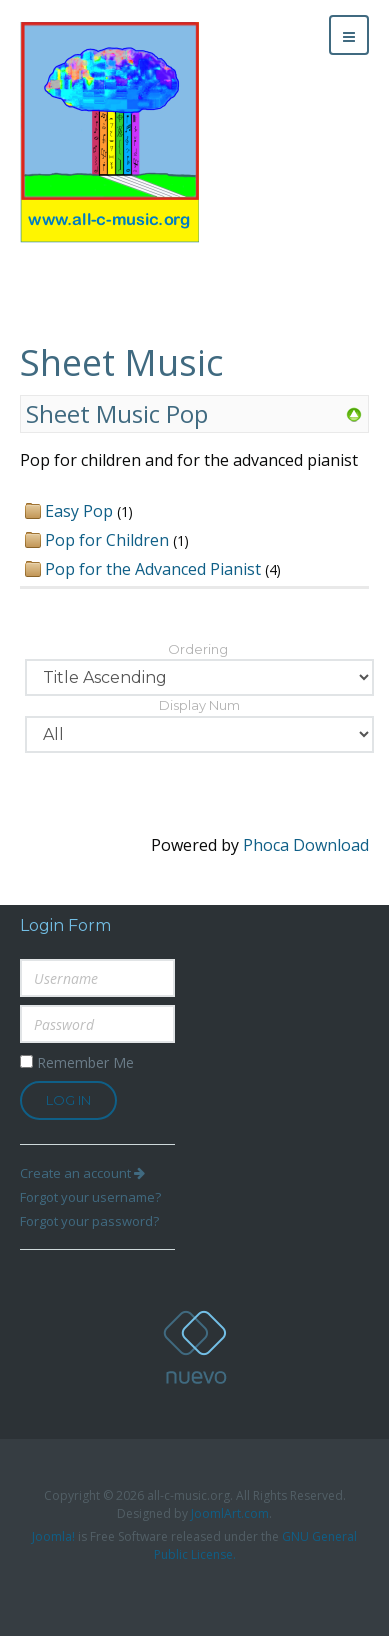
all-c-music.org (195, 1347)
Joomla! (53, 1536)
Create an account (82, 1173)
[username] (97, 978)
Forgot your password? (89, 1221)
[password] (97, 1024)
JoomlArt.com (230, 1513)
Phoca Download (306, 845)
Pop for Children (107, 540)
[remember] (26, 1061)
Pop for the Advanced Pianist (153, 569)
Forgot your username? (90, 1197)
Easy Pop (79, 511)
